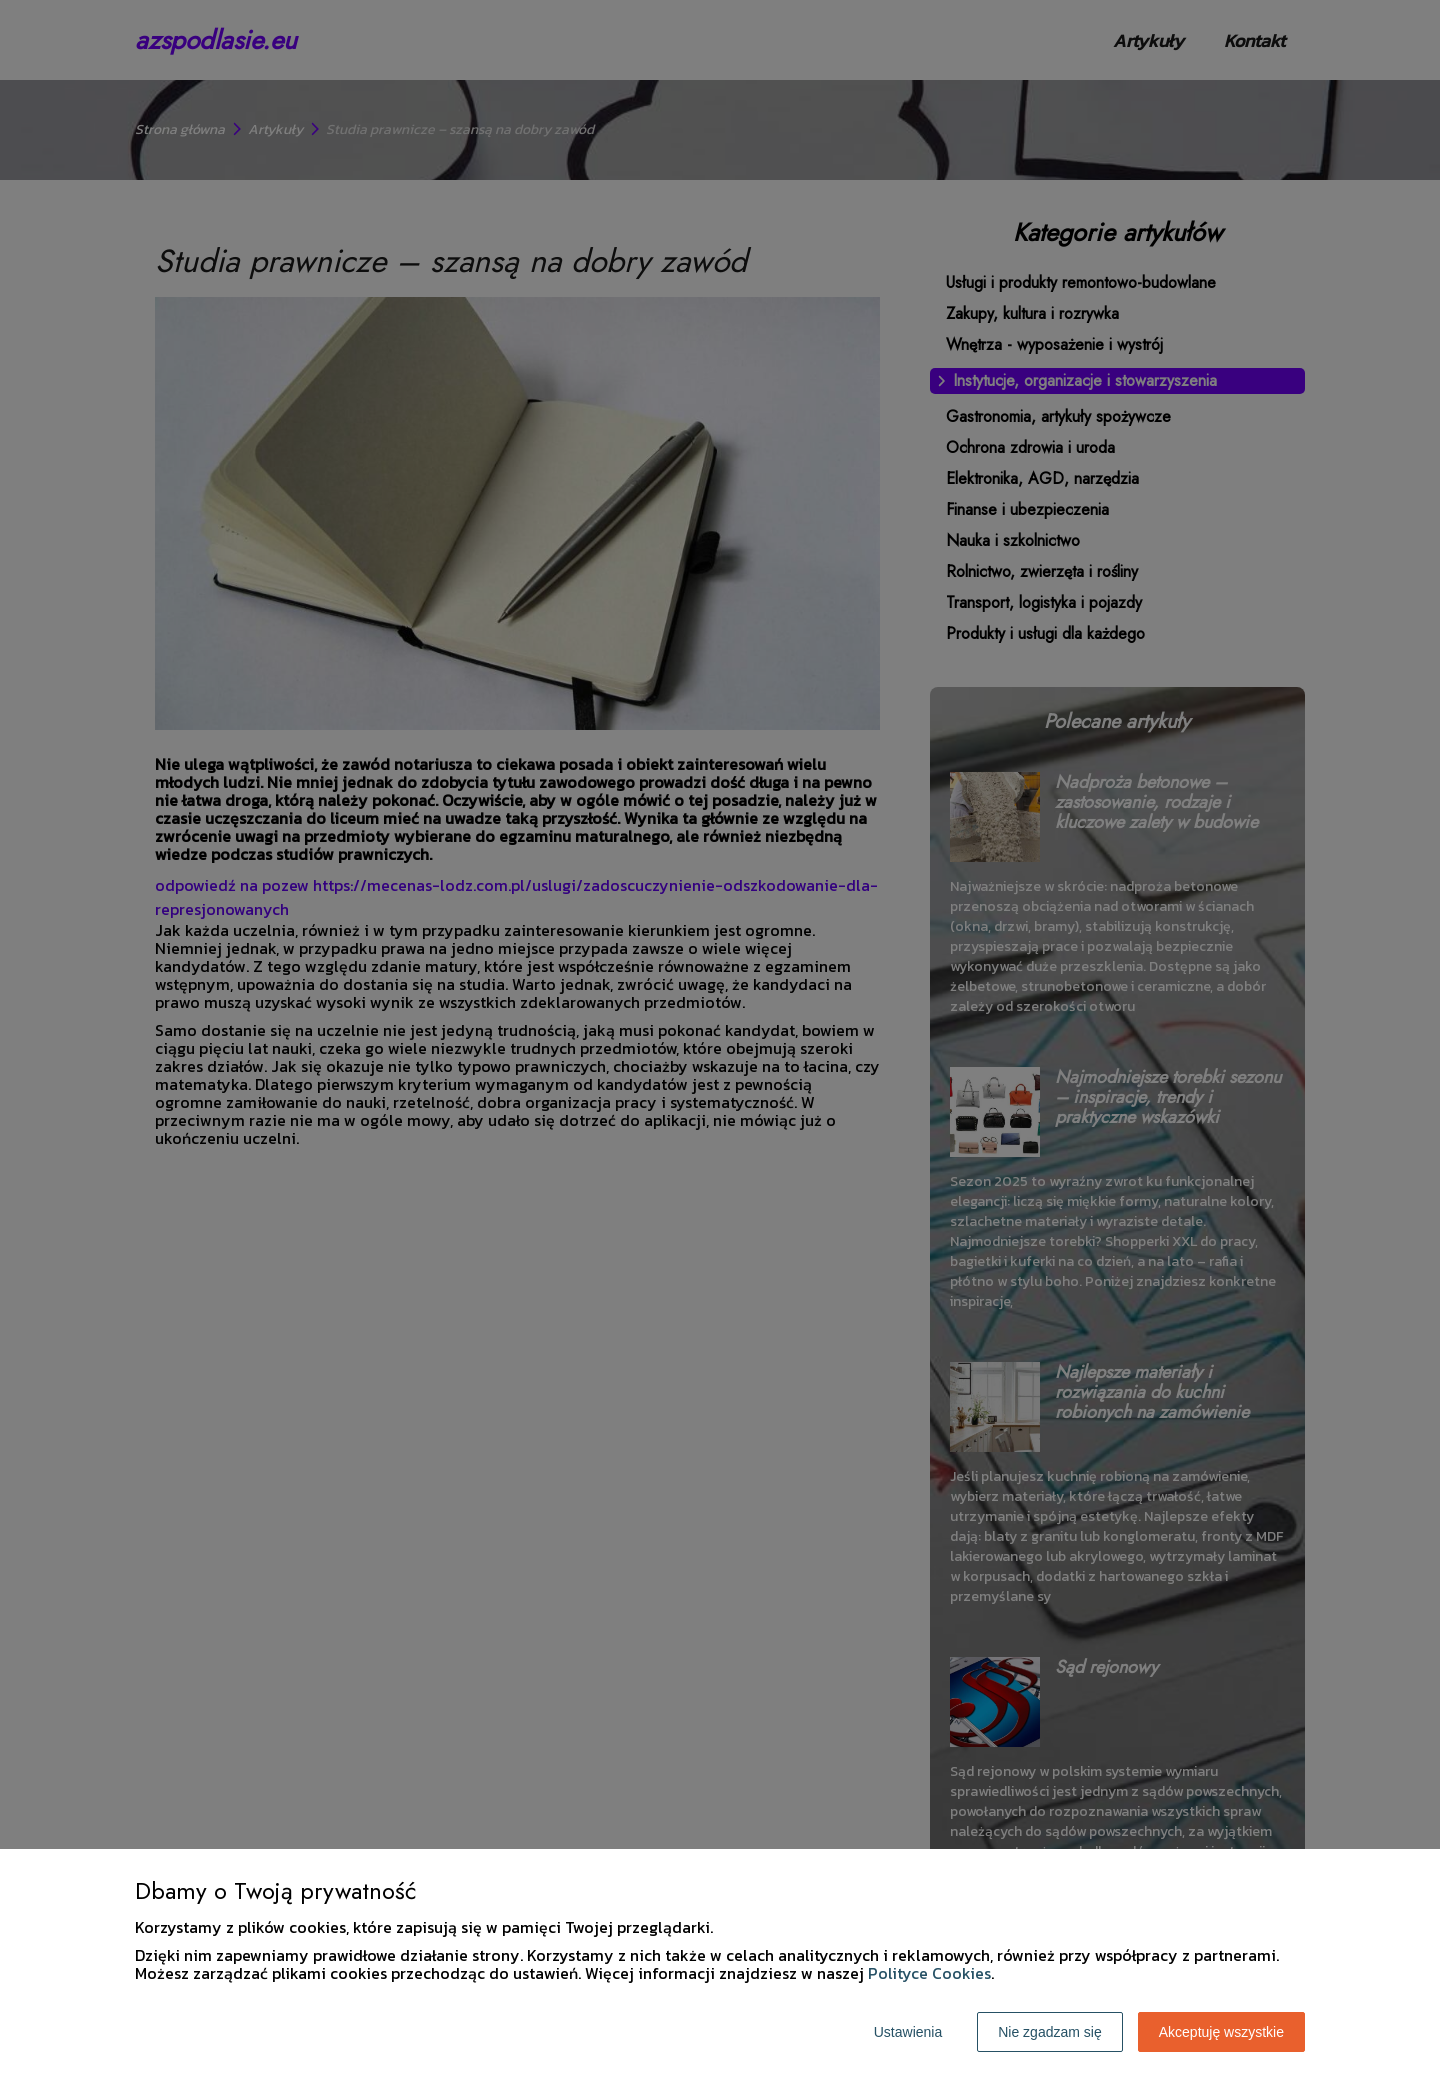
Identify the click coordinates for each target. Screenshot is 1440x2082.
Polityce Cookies (929, 1973)
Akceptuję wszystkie (1221, 2032)
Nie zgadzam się (1050, 2032)
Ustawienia (908, 2032)
